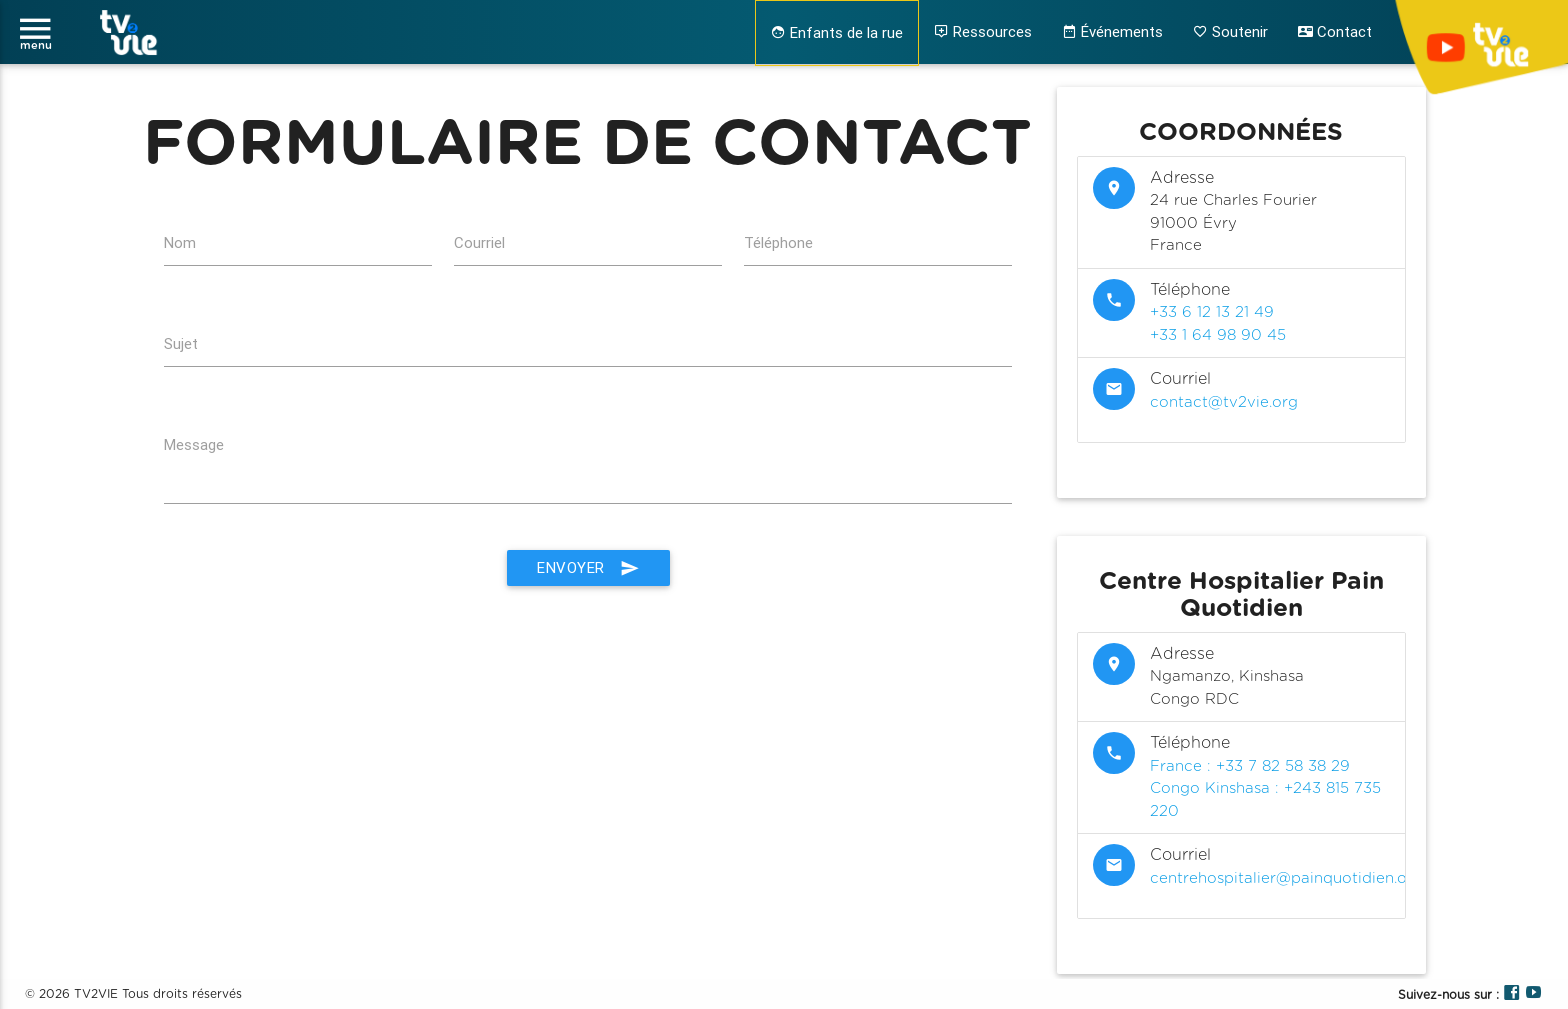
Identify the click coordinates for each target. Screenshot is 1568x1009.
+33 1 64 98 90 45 (1218, 335)
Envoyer (588, 568)
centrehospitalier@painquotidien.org (1286, 878)
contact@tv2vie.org (1224, 402)
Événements (1112, 31)
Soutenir (1230, 31)
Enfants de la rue (837, 32)
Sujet (181, 343)
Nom (180, 242)
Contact (1335, 31)
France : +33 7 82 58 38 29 (1250, 766)
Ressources (983, 31)
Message (194, 444)
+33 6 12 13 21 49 (1212, 312)
